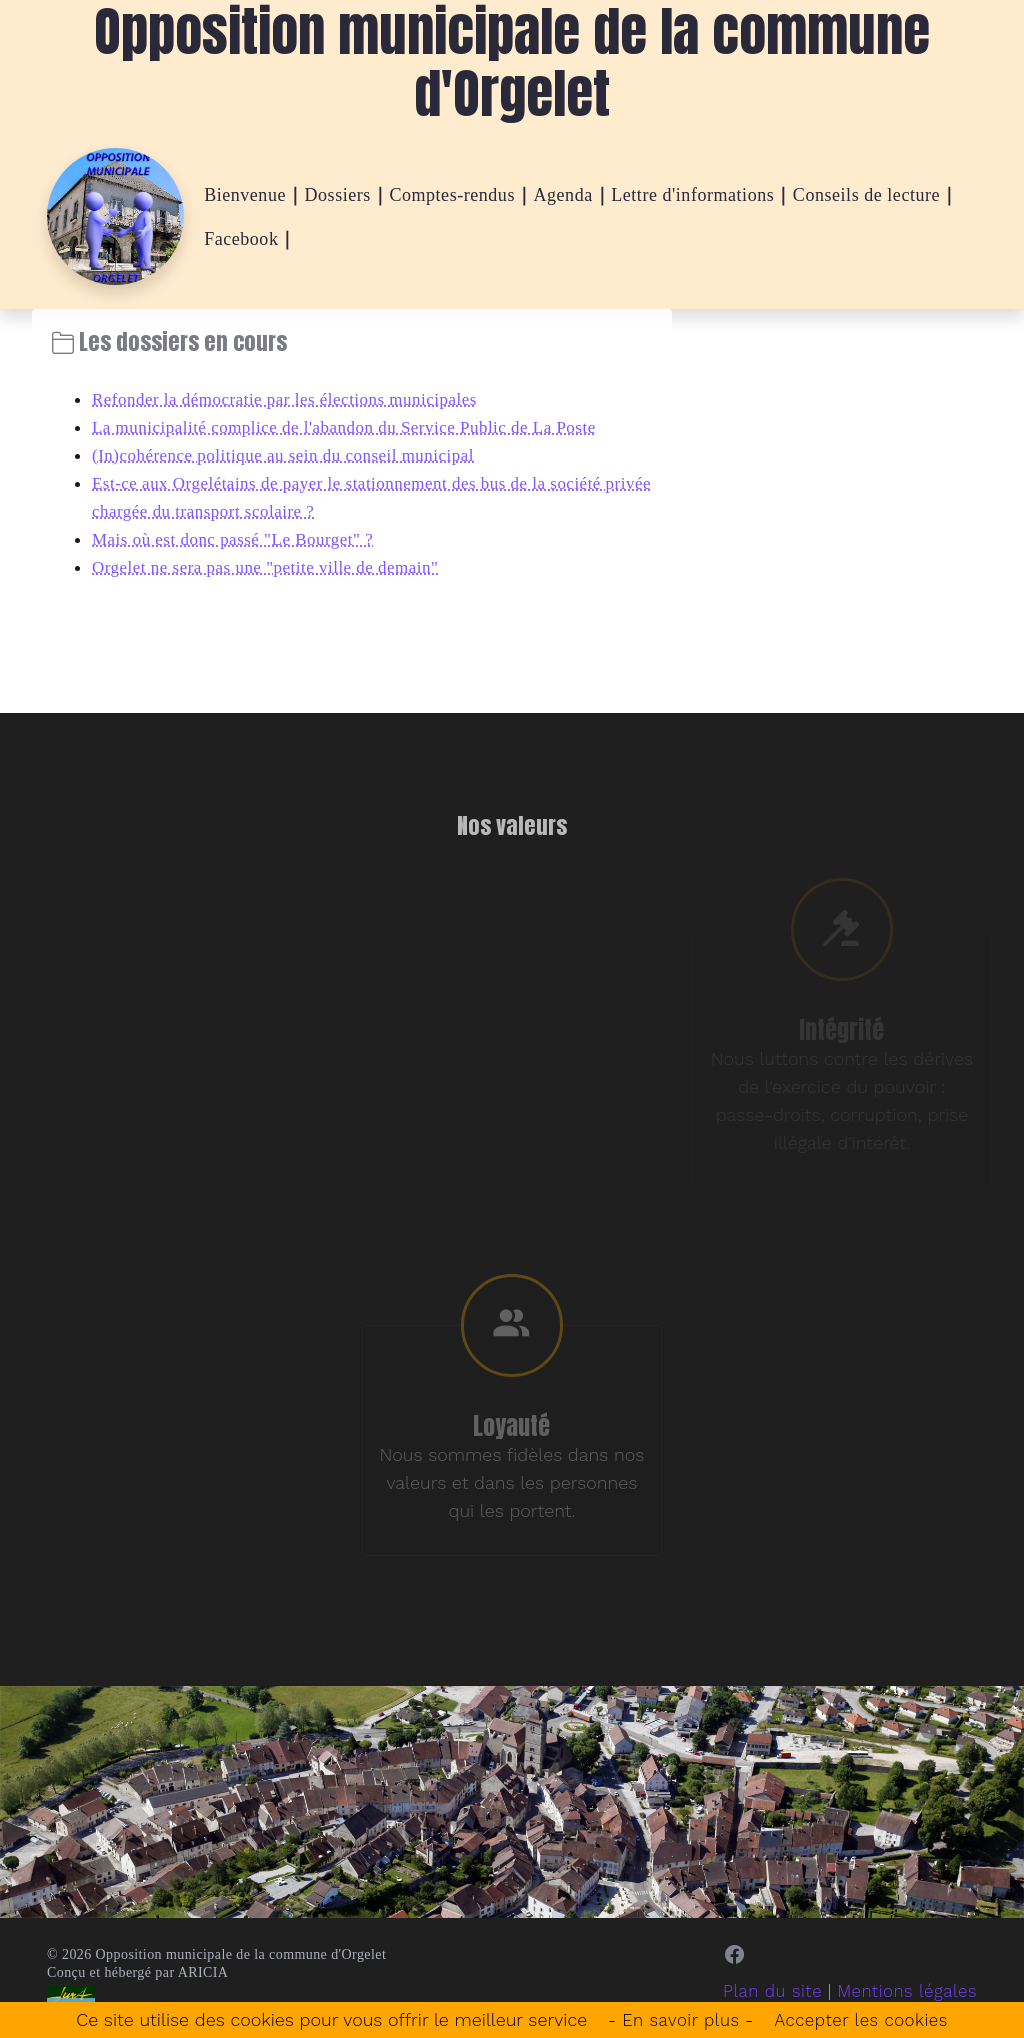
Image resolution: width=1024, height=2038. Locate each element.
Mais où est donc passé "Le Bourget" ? (241, 539)
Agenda (562, 195)
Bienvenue (245, 195)
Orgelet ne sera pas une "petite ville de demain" (276, 567)
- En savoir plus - (675, 2019)
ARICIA (203, 1979)
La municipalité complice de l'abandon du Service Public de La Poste (359, 427)
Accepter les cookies (866, 2019)
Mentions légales (902, 1998)
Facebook (241, 239)
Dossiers (338, 195)
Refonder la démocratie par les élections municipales (296, 399)
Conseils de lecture (866, 195)
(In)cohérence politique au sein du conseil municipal (295, 455)
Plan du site (760, 1998)
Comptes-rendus (452, 195)
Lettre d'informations (692, 195)
